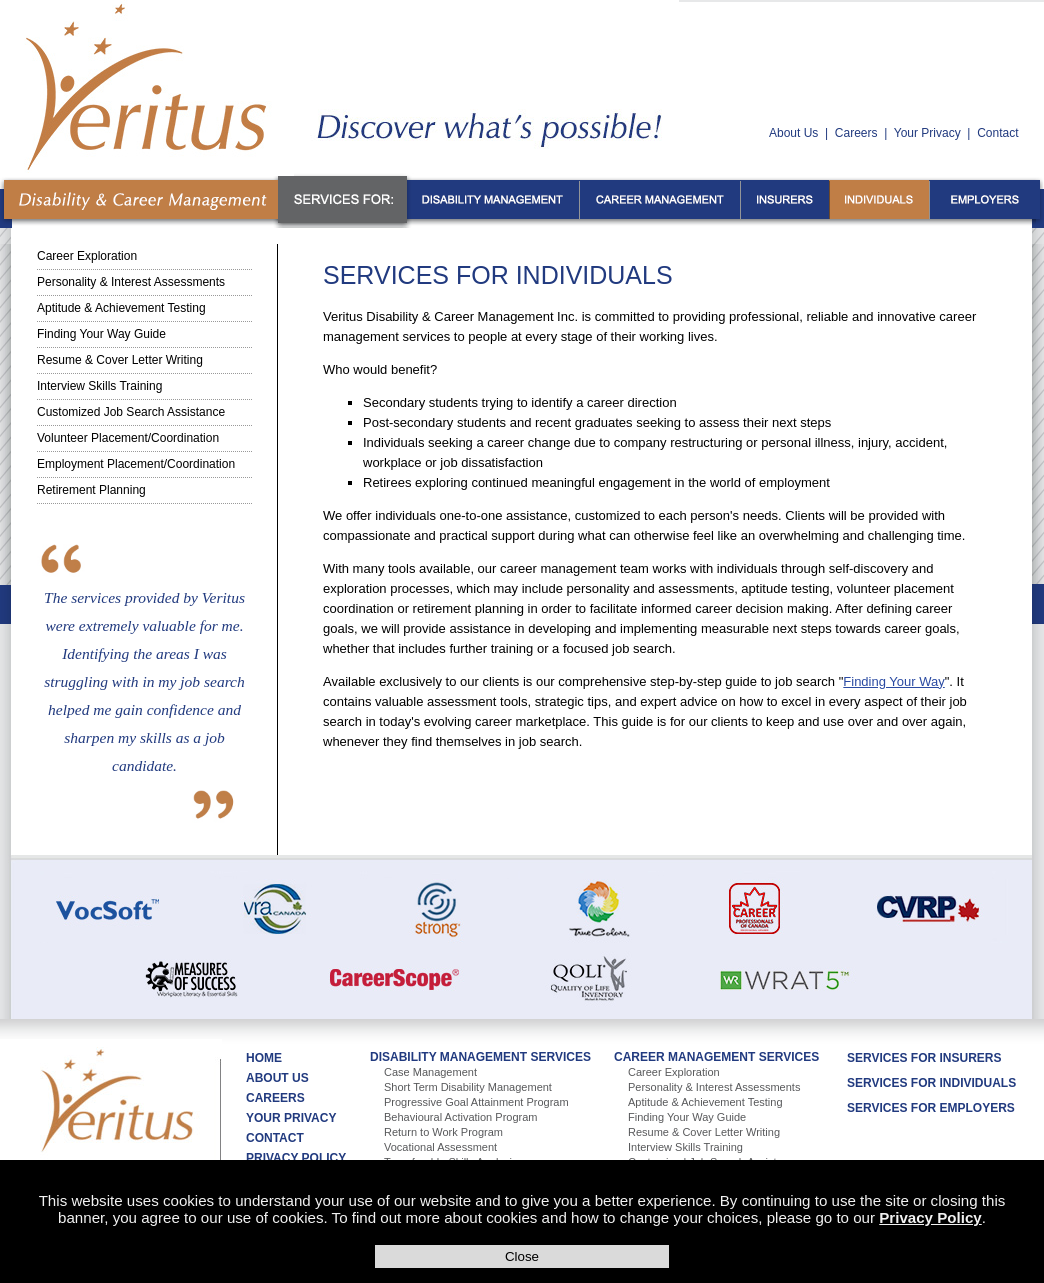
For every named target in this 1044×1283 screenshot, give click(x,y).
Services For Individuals (931, 1083)
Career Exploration (87, 256)
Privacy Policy (930, 1217)
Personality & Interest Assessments (131, 282)
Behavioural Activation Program (460, 1117)
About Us (793, 133)
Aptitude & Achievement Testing (121, 308)
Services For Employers (931, 1108)
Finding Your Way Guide (101, 334)
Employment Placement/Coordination (136, 464)
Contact (997, 133)
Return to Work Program (443, 1132)
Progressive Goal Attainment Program (476, 1102)
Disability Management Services (480, 1057)
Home (264, 1058)
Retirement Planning (91, 490)
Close (522, 1256)
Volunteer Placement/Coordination (128, 438)
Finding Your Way (893, 681)
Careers (856, 133)
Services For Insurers (924, 1058)
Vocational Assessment (440, 1147)
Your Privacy (927, 133)
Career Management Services (716, 1057)
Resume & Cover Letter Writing (120, 360)
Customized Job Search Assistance (131, 412)
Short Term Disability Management (468, 1087)
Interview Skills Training (99, 386)
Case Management (430, 1072)
